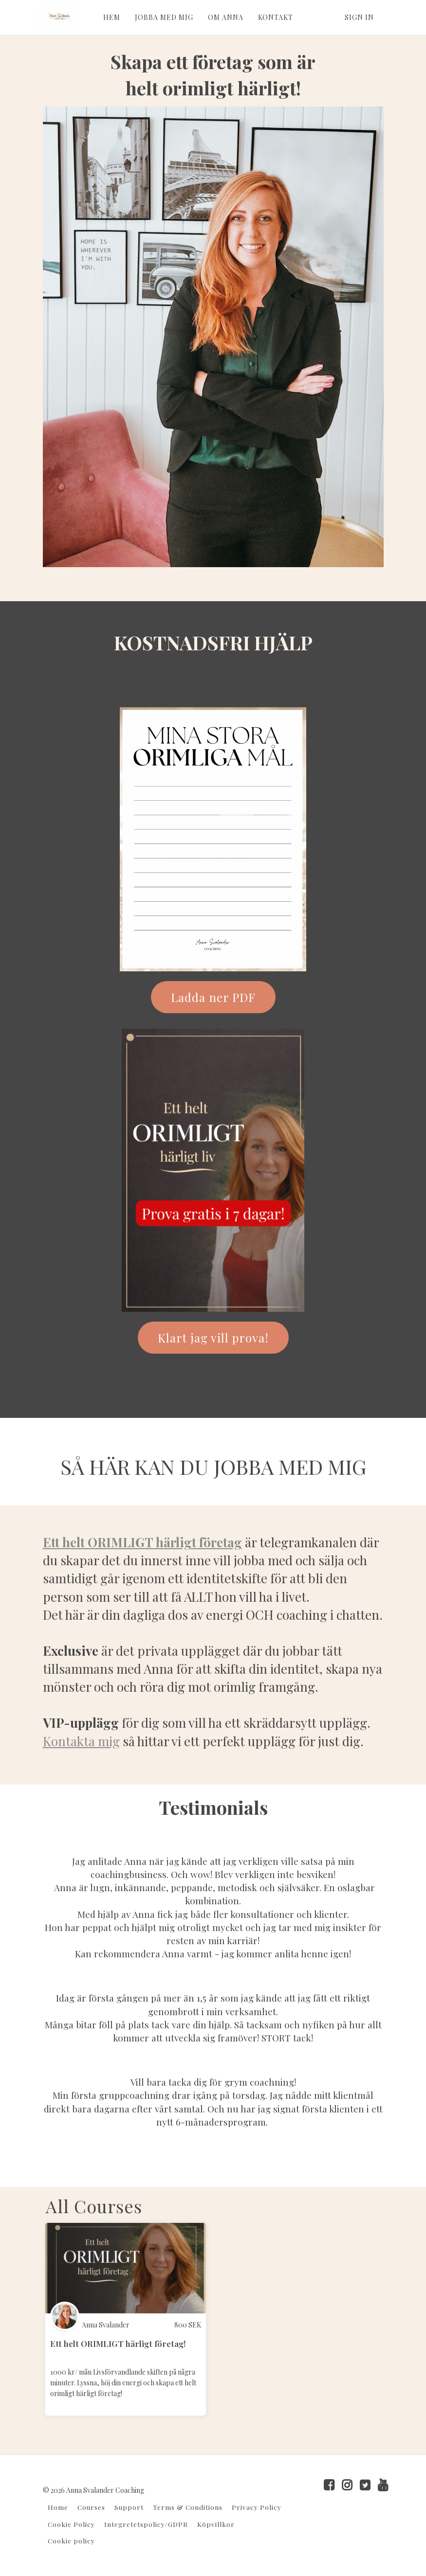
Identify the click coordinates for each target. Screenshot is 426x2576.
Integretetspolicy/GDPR (146, 2524)
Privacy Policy (256, 2507)
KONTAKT (275, 17)
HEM (111, 17)
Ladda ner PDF (213, 997)
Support (129, 2507)
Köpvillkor (216, 2524)
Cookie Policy (71, 2524)
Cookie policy (71, 2540)
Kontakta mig (81, 1741)
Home (58, 2507)
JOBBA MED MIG (163, 17)
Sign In (359, 17)
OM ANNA (225, 17)
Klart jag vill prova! (213, 1337)
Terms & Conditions (187, 2507)
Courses (91, 2507)
